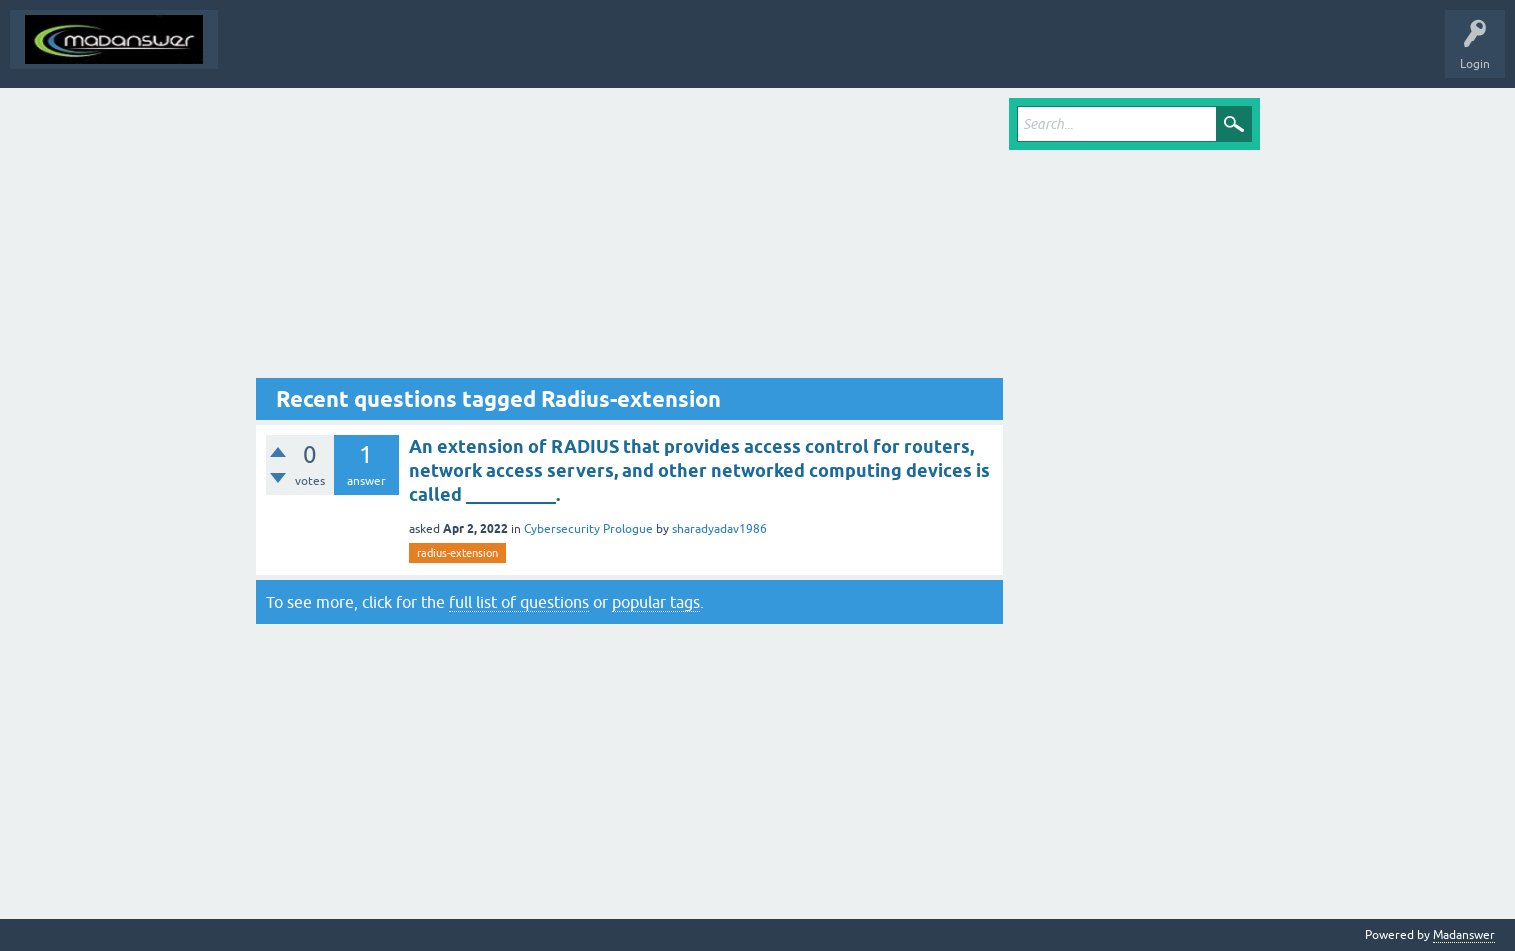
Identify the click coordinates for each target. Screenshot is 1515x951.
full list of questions (519, 602)
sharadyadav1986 (719, 529)
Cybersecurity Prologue (588, 529)
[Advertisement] (630, 238)
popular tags (656, 602)
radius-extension (457, 553)
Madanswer (1464, 935)
